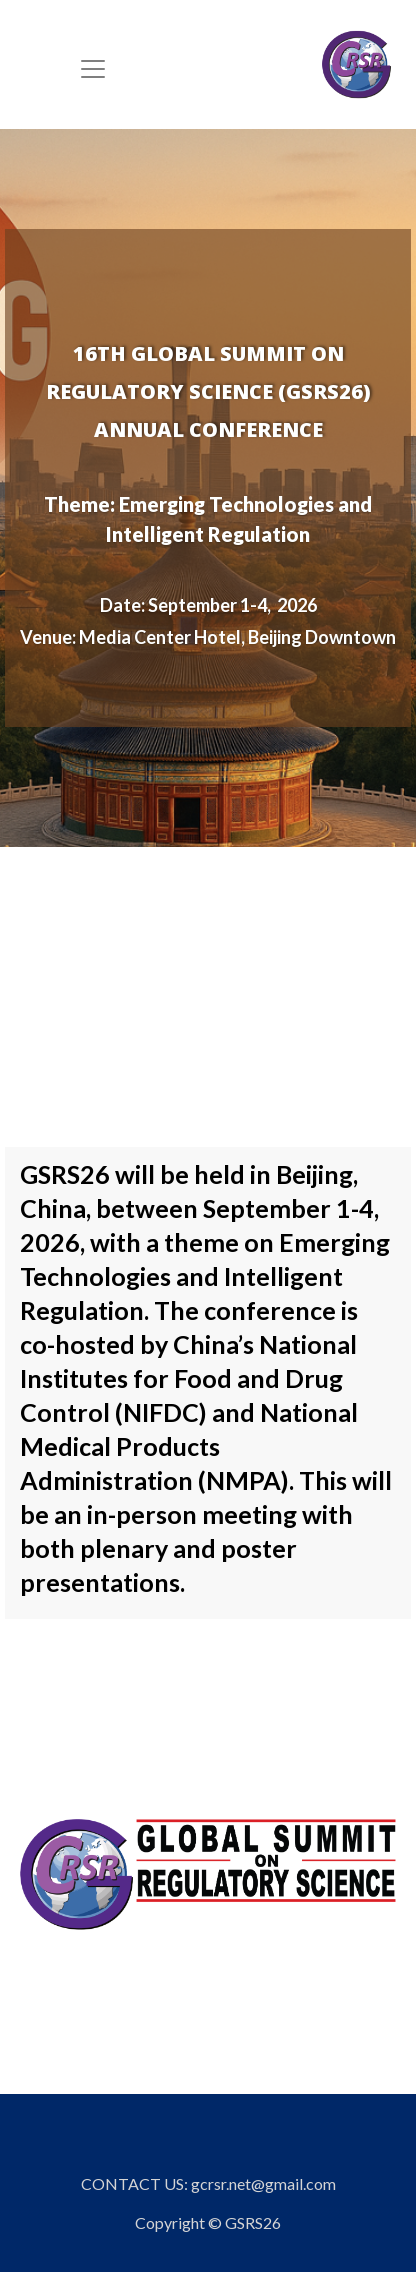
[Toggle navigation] (93, 69)
